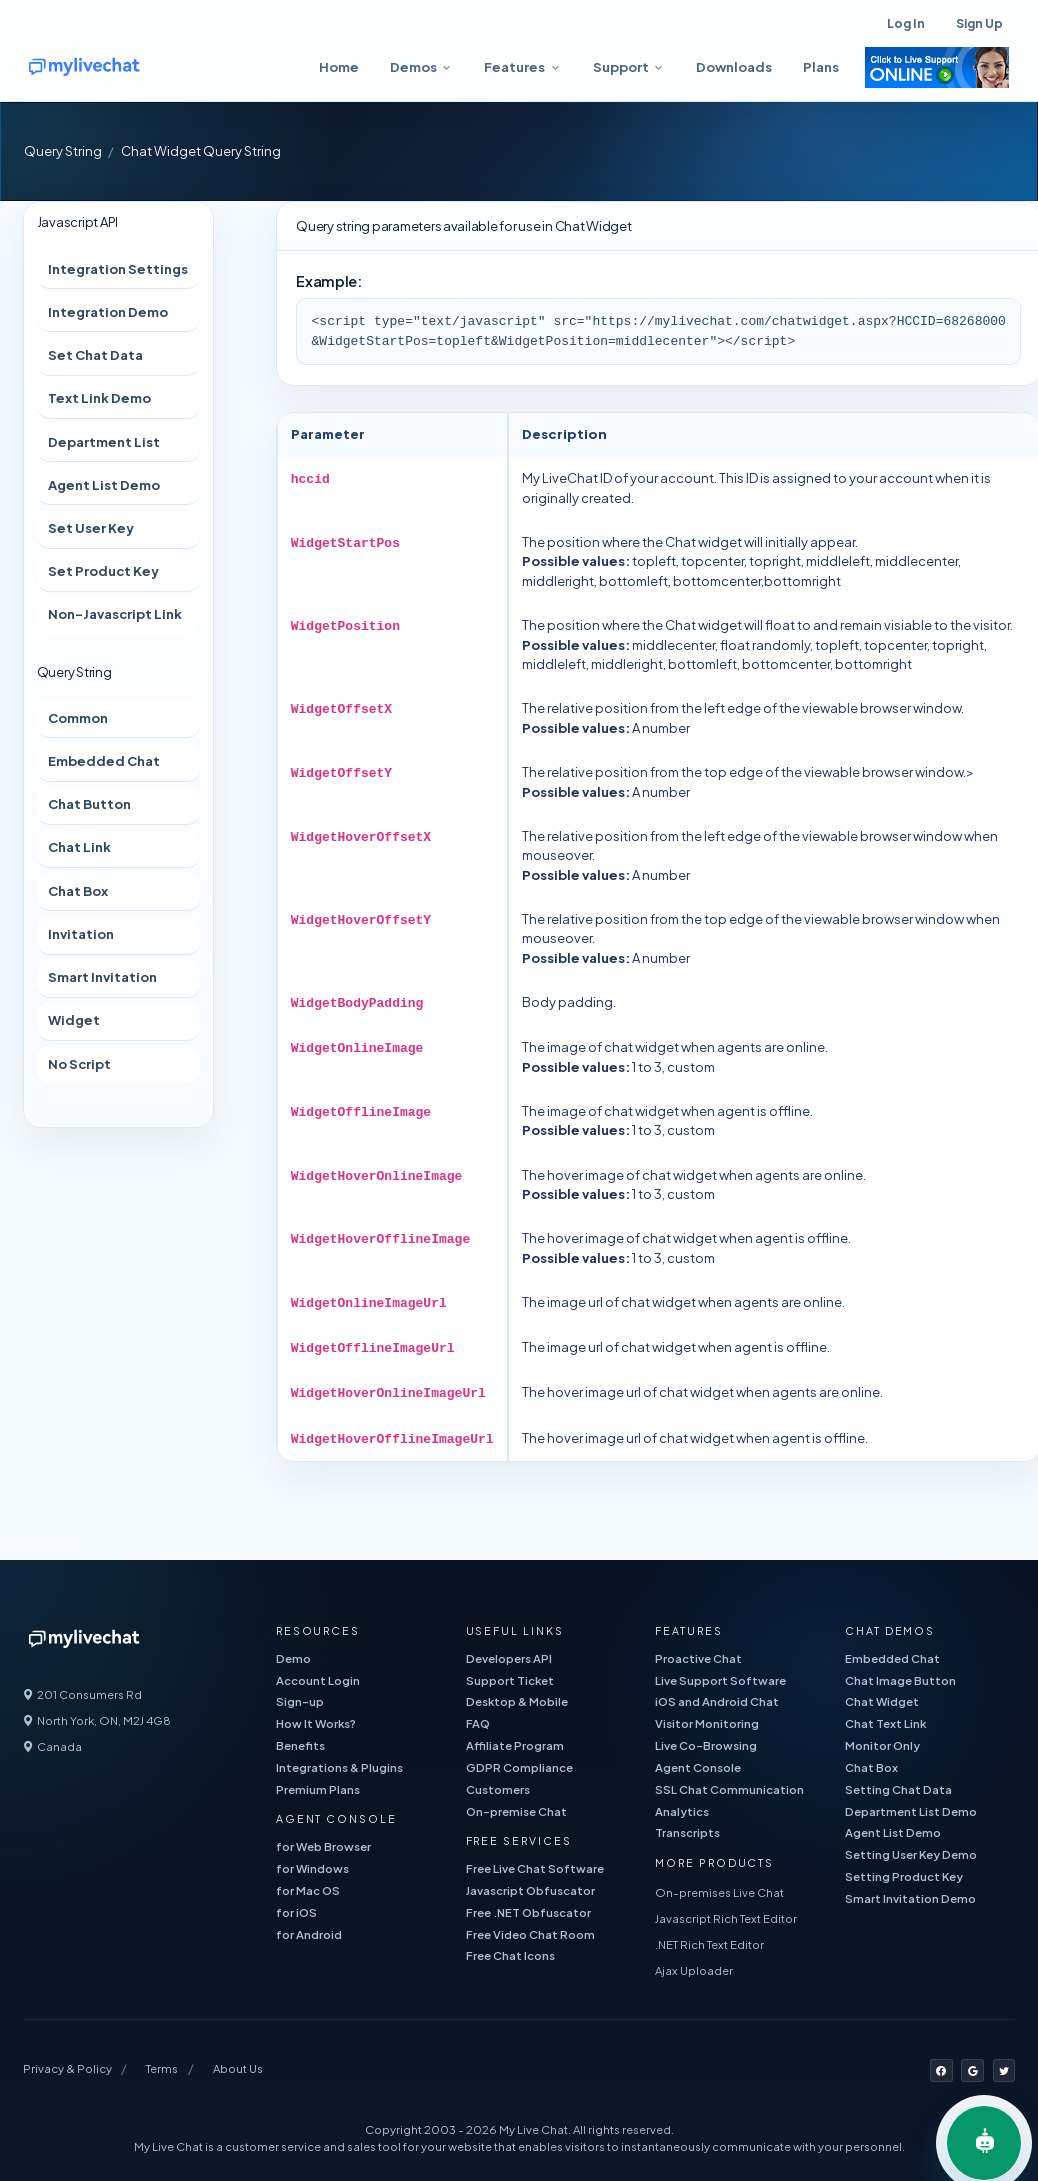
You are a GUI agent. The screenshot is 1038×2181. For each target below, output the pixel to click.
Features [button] (514, 67)
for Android (309, 1934)
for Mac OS (308, 1890)
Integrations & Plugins (339, 1767)
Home (339, 67)
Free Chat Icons (510, 1955)
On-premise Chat (516, 1811)
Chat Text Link (885, 1723)
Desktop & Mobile (517, 1701)
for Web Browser (323, 1846)
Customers (498, 1789)
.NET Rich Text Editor (709, 1944)
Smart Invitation (102, 977)
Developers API (509, 1658)
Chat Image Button (900, 1680)
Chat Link (79, 847)
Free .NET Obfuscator (528, 1912)
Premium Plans (318, 1789)
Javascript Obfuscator (530, 1890)
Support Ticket (510, 1680)
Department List (104, 442)
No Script (79, 1064)
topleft (654, 561)
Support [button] (621, 67)
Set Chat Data (95, 355)
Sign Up (979, 23)
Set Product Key (103, 571)
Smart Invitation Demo (910, 1898)
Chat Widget (882, 1701)
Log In (906, 23)
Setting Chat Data (898, 1789)
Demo (293, 1658)
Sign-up (300, 1701)
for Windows (312, 1868)
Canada (52, 1746)
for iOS (296, 1912)
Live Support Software (720, 1680)
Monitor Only (882, 1745)
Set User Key (91, 528)
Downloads (734, 67)
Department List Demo (911, 1811)
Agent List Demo (104, 485)
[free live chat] (143, 67)
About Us (238, 2068)
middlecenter (673, 645)
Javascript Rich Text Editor (726, 1918)
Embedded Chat (104, 761)
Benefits (300, 1745)
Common (78, 718)
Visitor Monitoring (707, 1723)
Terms (162, 2068)
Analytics (682, 1811)
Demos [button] (413, 67)
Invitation (81, 934)
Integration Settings (118, 269)
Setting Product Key (904, 1876)
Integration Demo (108, 312)
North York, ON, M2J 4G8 (97, 1720)
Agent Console (698, 1767)
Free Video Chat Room (530, 1934)
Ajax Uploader (694, 1970)
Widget (74, 1020)
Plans (821, 67)
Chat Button (89, 804)
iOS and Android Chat (717, 1701)
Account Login (318, 1680)
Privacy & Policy (67, 2068)
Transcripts (687, 1832)
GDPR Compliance (519, 1767)
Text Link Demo (99, 398)
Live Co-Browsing (706, 1745)
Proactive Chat (698, 1658)
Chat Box (78, 891)
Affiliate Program (515, 1745)
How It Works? (316, 1723)
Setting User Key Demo (911, 1854)
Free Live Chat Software (535, 1868)
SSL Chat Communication (729, 1789)
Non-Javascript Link (115, 614)
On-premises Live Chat (719, 1892)
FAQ (478, 1723)
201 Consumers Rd (82, 1694)
